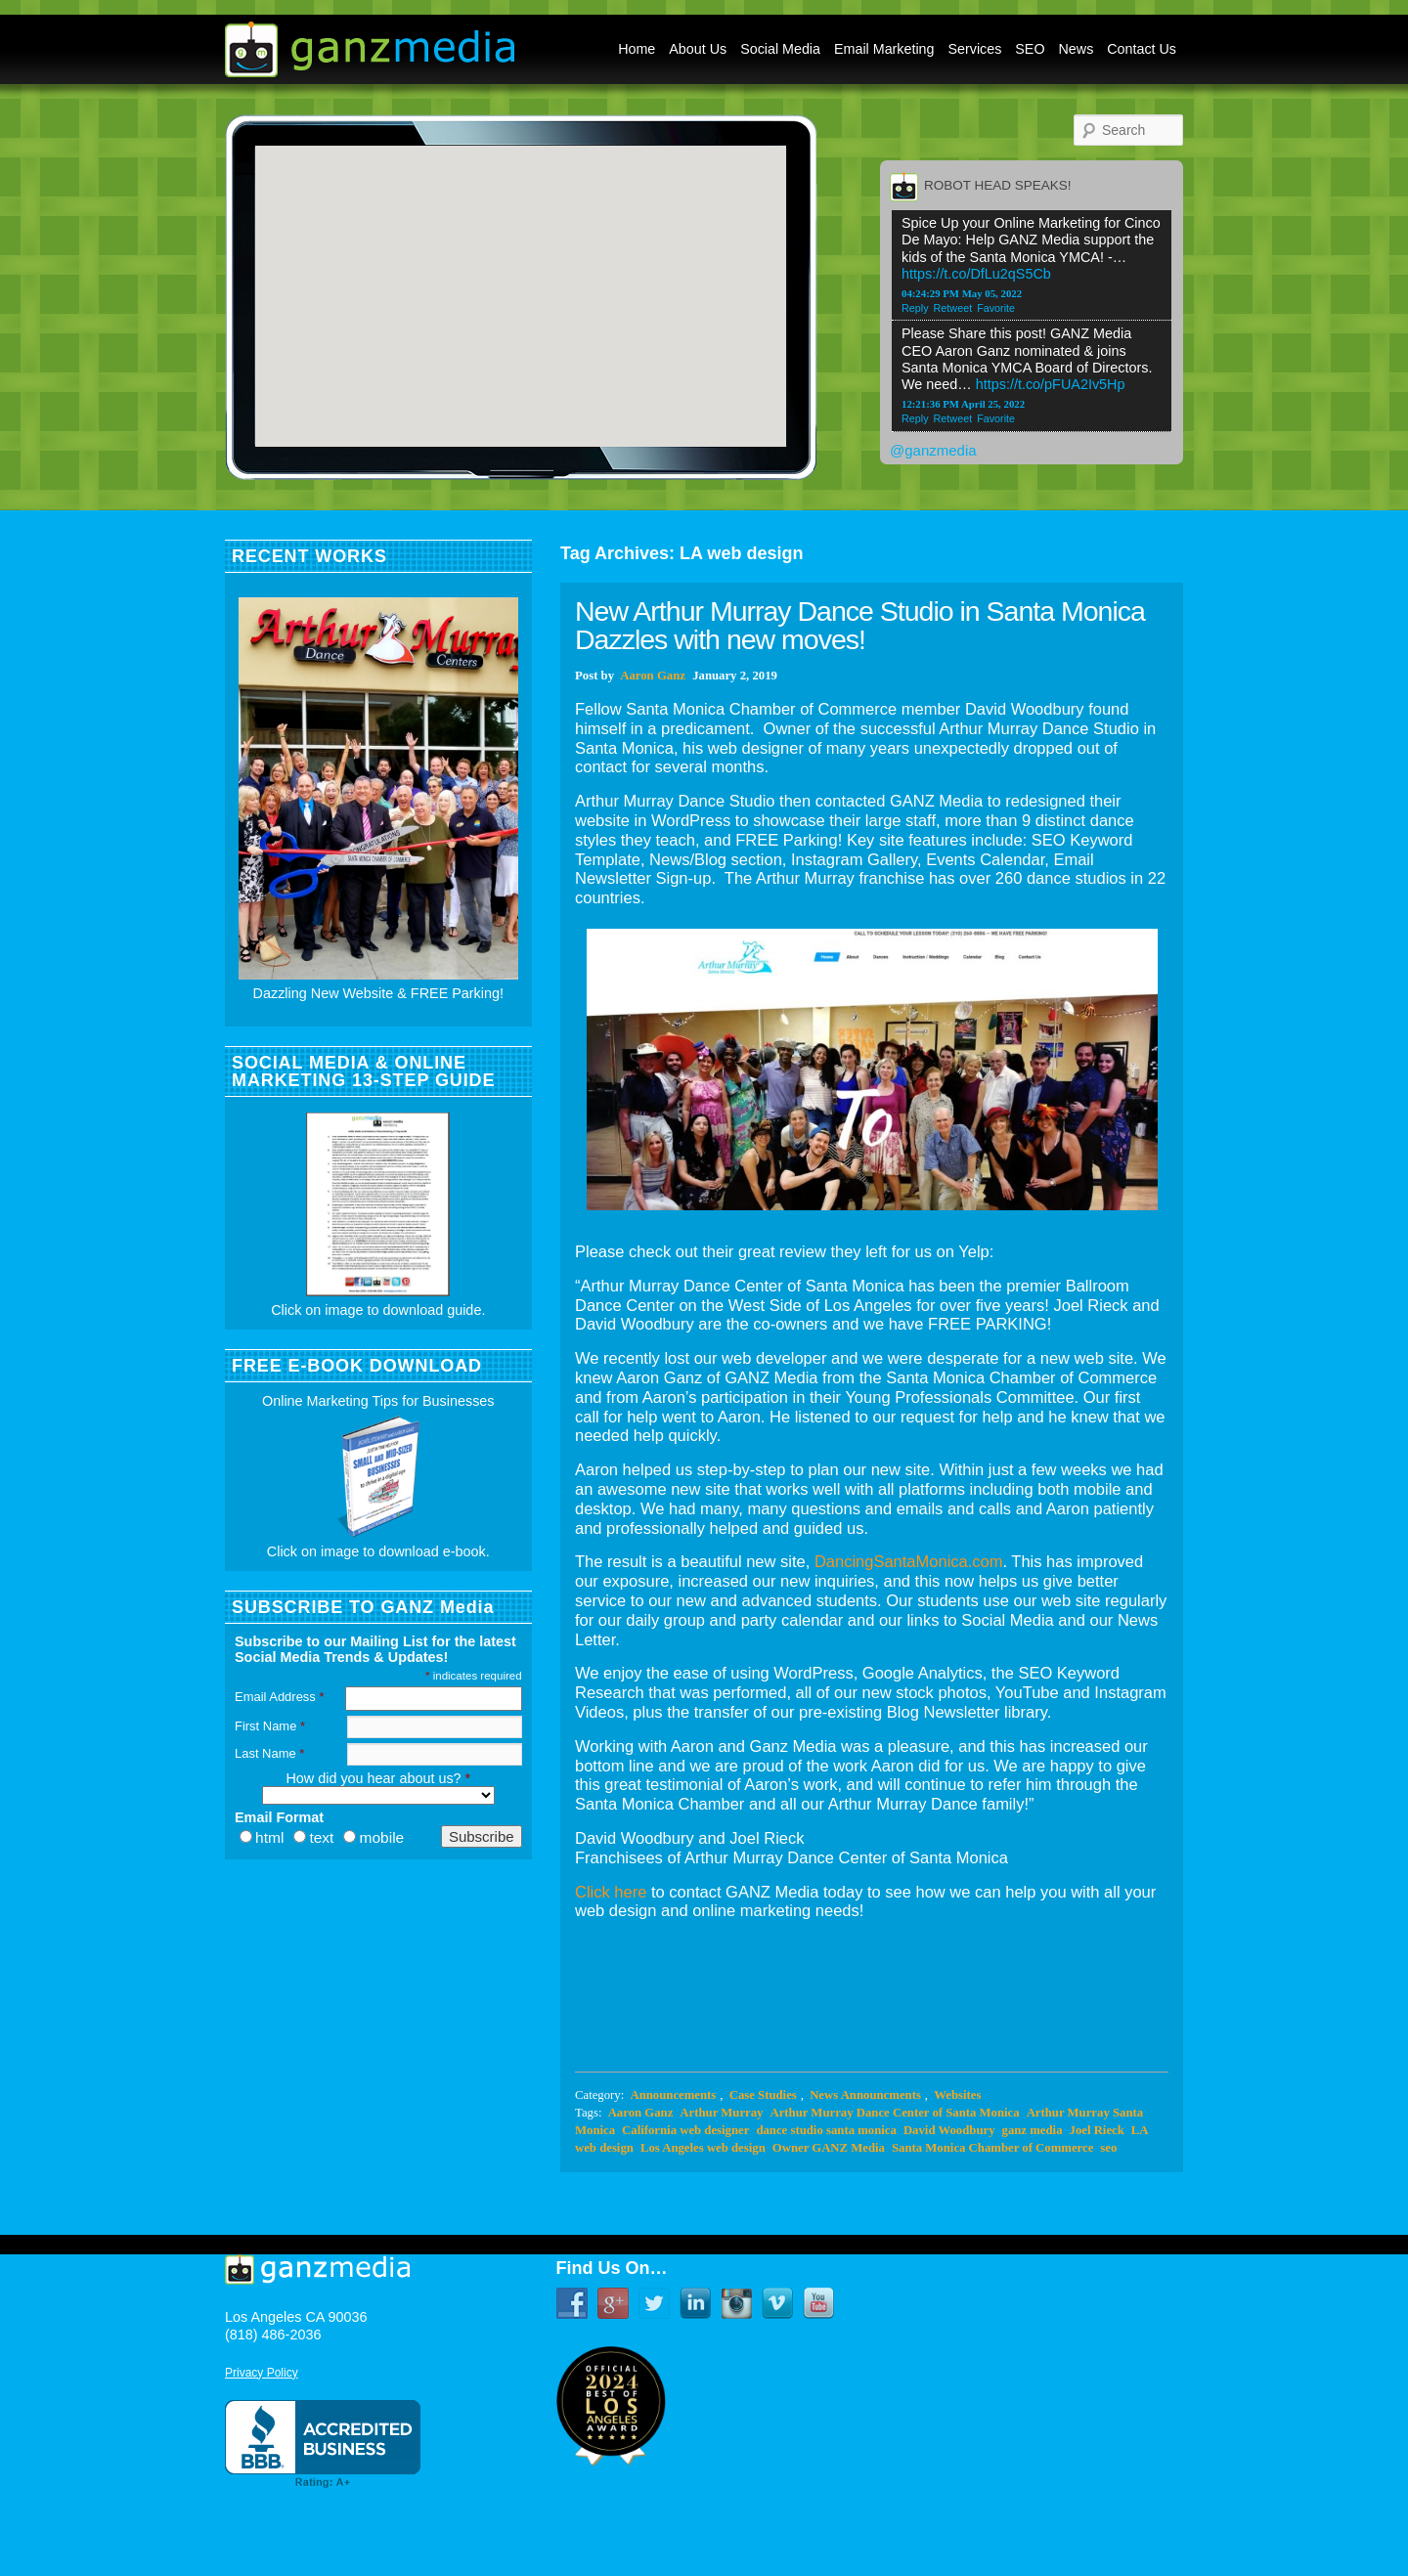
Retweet (953, 308)
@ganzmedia (933, 450)
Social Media (780, 49)
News (1076, 49)
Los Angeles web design (703, 2148)
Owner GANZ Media (828, 2148)
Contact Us (1141, 49)
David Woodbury (949, 2130)
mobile (381, 1837)
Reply (915, 308)
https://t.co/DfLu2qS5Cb (976, 274)
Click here (610, 1891)
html (269, 1837)
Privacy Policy (261, 2373)
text (321, 1837)
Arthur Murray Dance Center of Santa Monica (894, 2112)
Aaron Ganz (652, 675)
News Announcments (865, 2095)
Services (975, 49)
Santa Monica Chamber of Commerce (992, 2148)
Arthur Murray (721, 2112)
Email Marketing (884, 49)
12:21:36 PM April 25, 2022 (963, 404)
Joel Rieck (1097, 2130)
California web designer (685, 2130)
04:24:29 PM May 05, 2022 (962, 293)
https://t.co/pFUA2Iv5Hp (1050, 384)
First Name (270, 1726)
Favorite (996, 308)
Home (636, 49)
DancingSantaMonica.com (908, 1561)
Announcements (673, 2095)
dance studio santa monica (826, 2130)
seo (1108, 2148)
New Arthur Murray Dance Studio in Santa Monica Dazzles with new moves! (860, 625)
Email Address (279, 1696)
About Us (697, 49)
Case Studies (763, 2095)
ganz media (1032, 2130)
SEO (1029, 49)
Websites (957, 2095)
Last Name (269, 1753)
